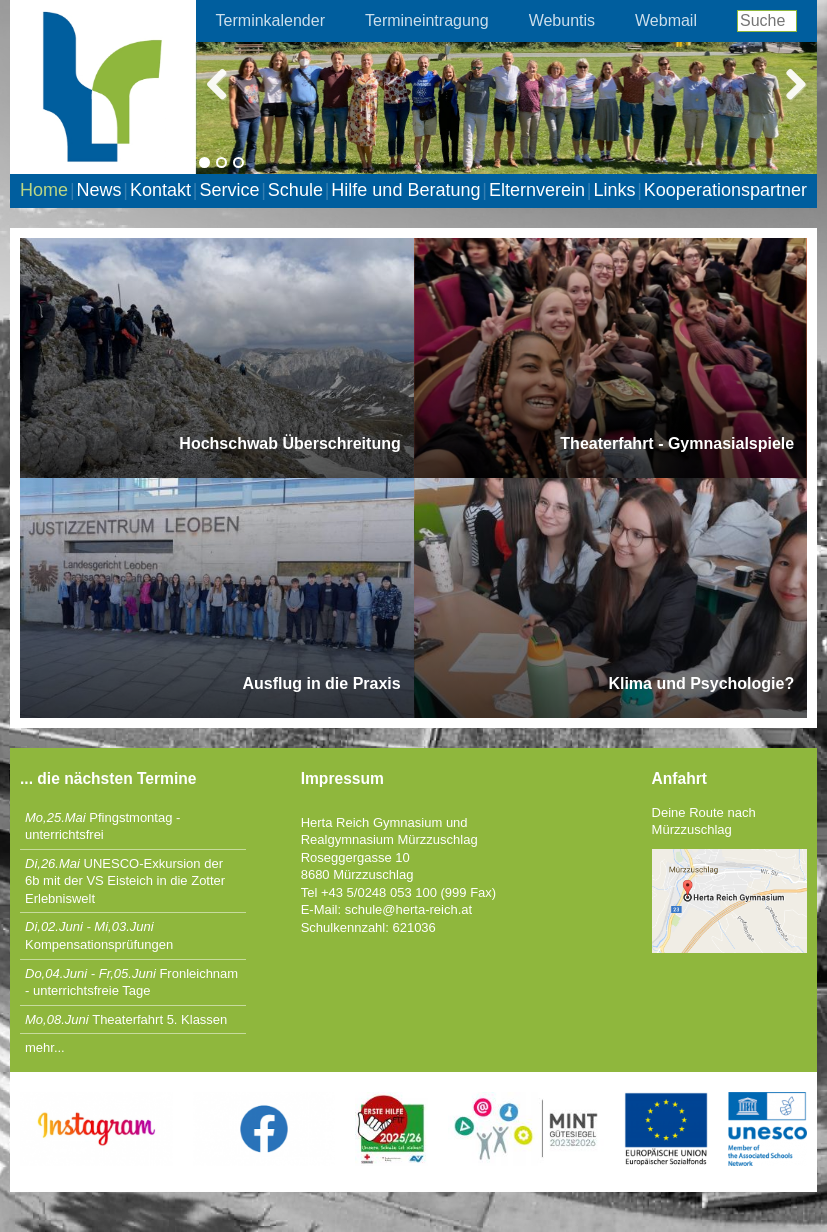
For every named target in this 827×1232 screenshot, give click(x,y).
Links (614, 190)
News (98, 190)
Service (229, 190)
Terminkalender (270, 20)
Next (787, 82)
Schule (295, 190)
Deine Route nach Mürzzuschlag (704, 821)
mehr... (45, 1047)
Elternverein (537, 190)
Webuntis (562, 20)
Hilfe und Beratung (405, 190)
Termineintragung (427, 20)
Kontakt (160, 190)
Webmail (666, 20)
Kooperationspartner (725, 190)
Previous (226, 82)
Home (44, 190)
